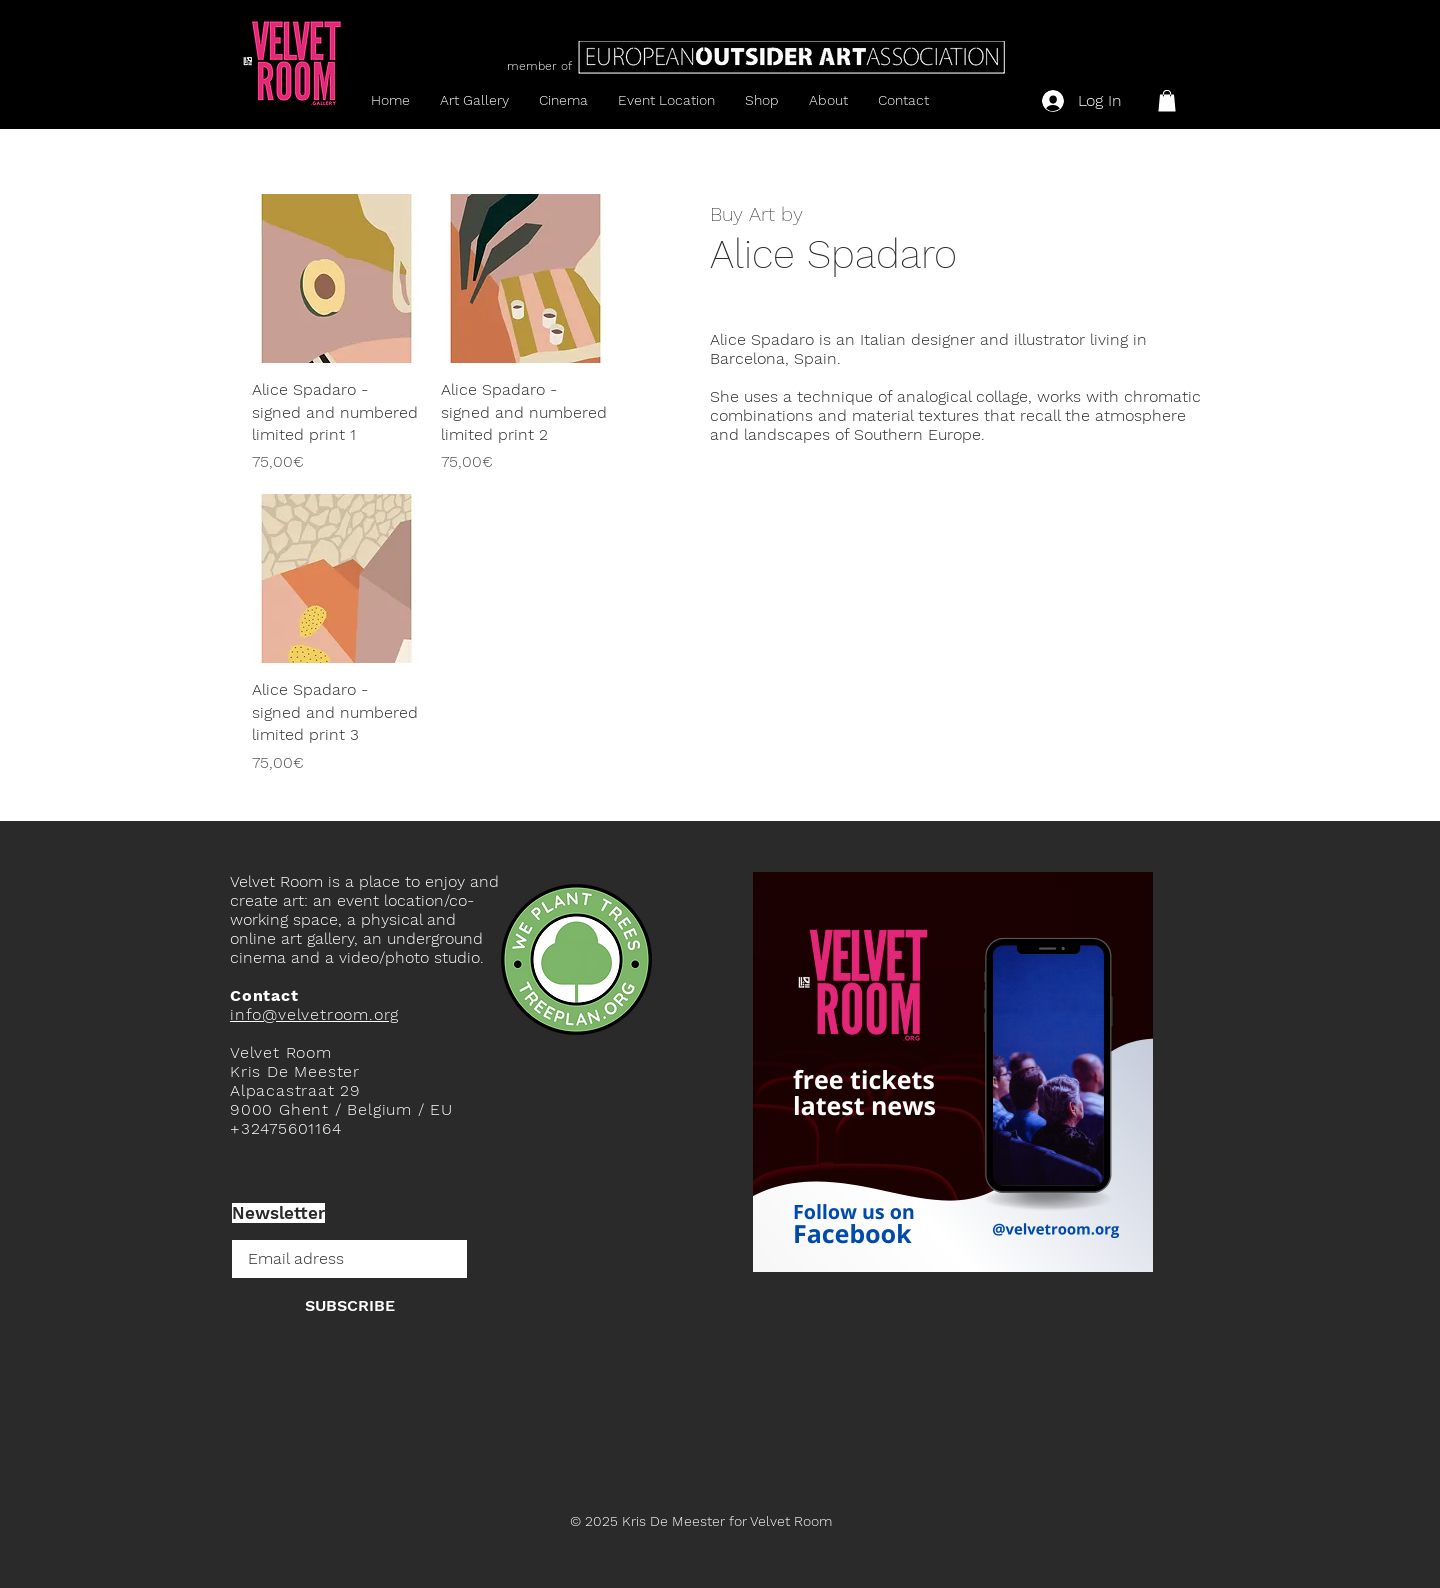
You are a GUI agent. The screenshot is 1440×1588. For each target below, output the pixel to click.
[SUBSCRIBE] (349, 1306)
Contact (264, 995)
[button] (1167, 101)
